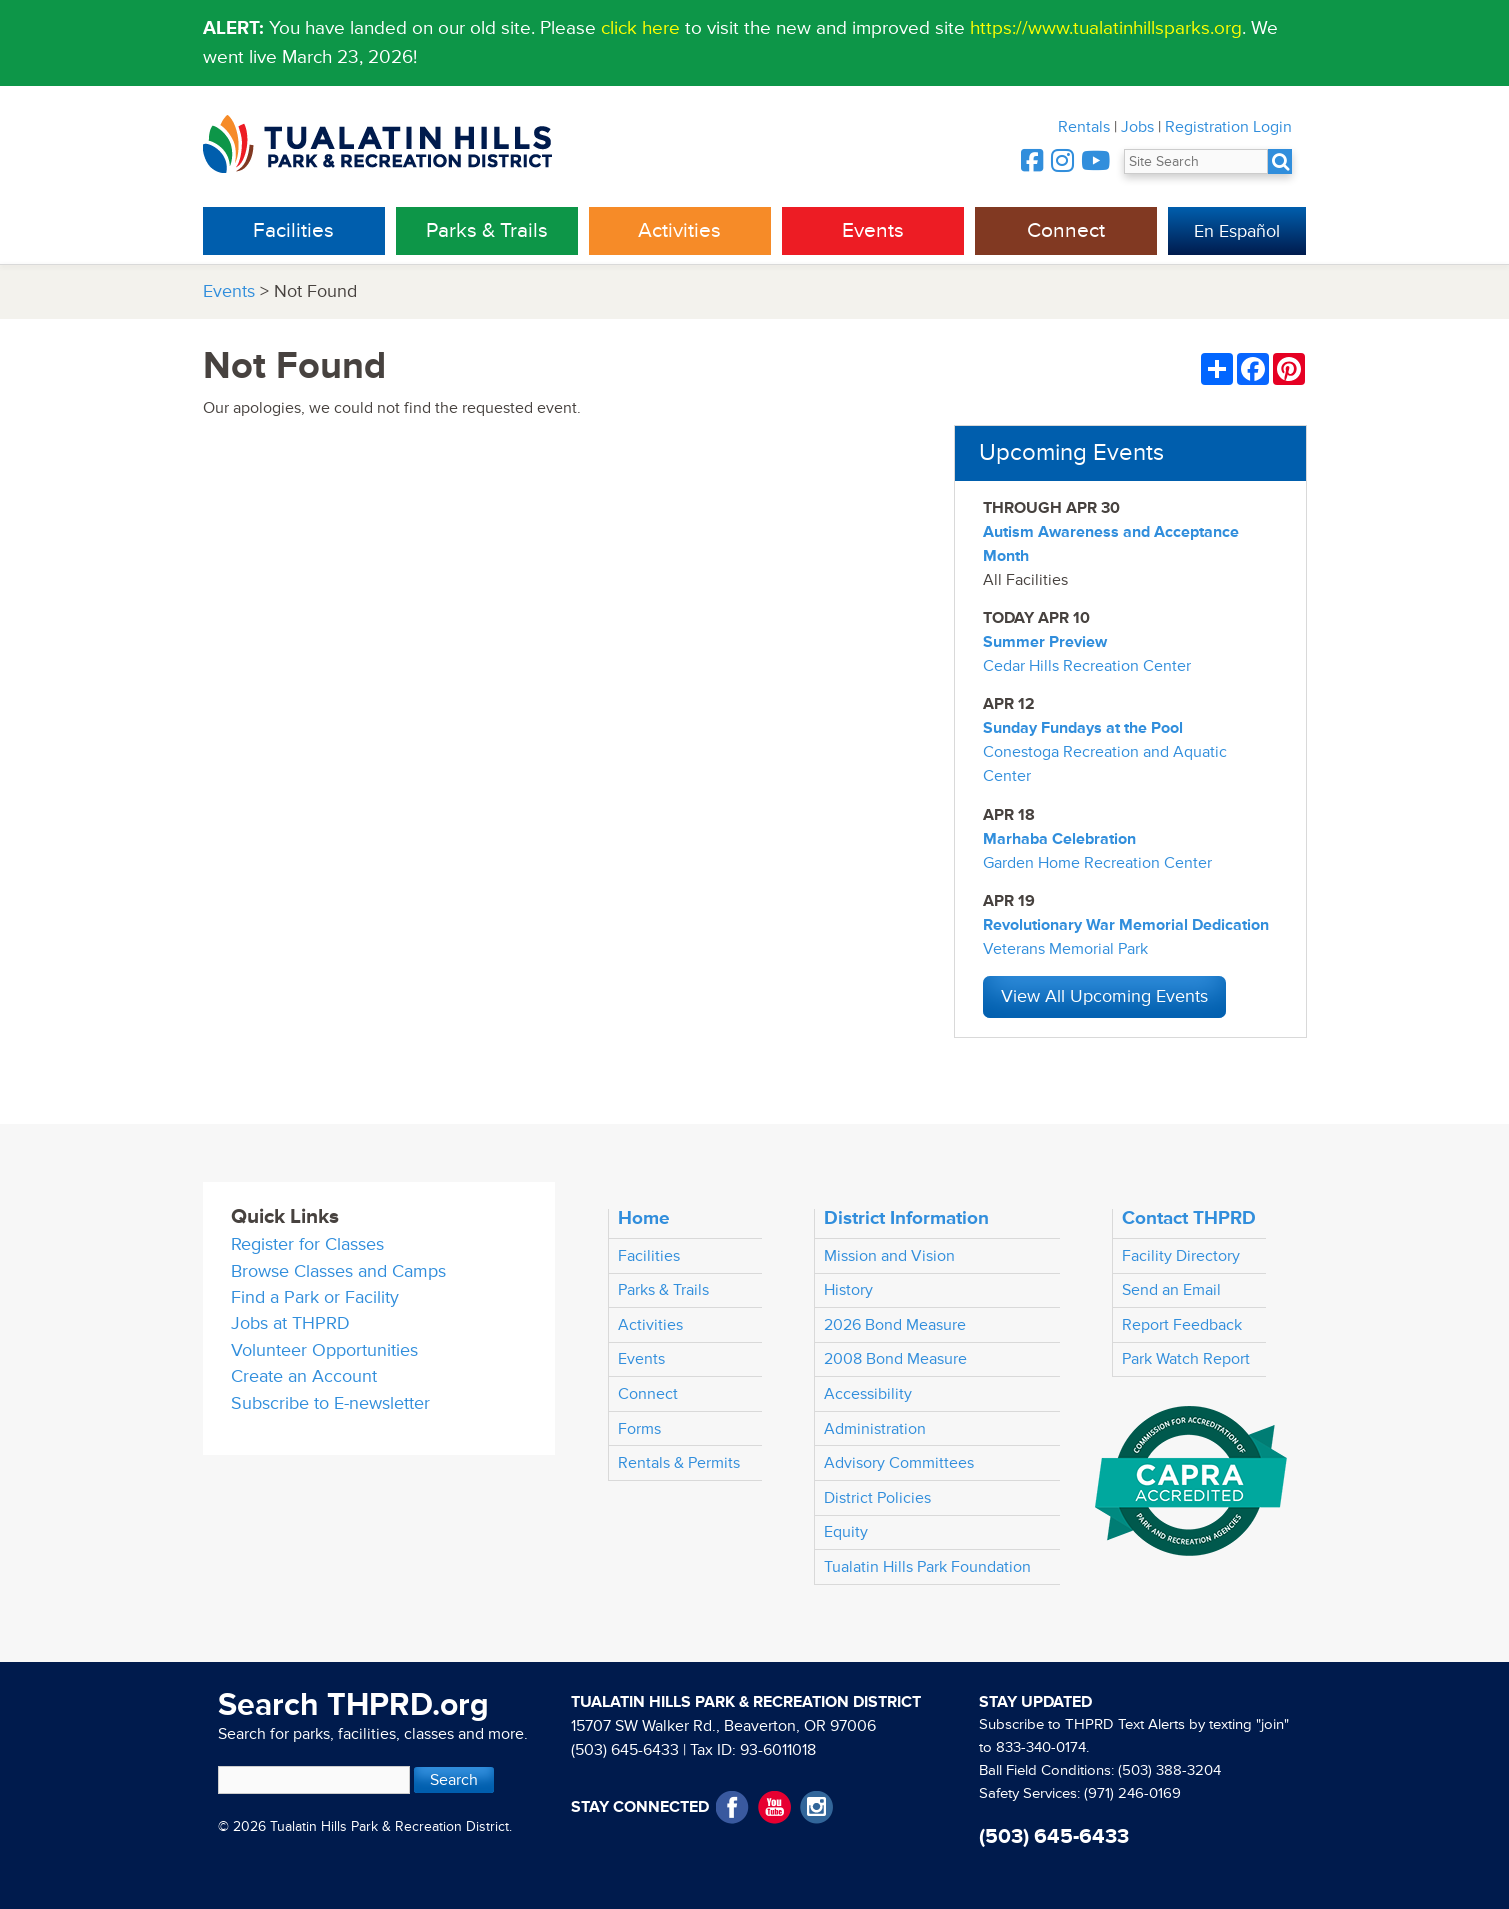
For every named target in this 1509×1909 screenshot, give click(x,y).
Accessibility (868, 1394)
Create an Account (304, 1376)
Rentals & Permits (679, 1463)
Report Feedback (1182, 1325)
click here (640, 28)
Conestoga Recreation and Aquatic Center (1105, 764)
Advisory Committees (899, 1463)
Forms (639, 1429)
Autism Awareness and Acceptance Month (1111, 544)
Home (644, 1218)
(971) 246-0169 (1132, 1793)
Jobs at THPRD (290, 1323)
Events (873, 230)
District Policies (877, 1498)
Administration (875, 1429)
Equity (846, 1532)
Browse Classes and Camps (338, 1271)
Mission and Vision (889, 1256)
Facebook (732, 1807)
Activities (679, 230)
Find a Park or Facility (315, 1297)
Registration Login (1228, 127)
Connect (1066, 230)
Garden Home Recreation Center (1097, 863)
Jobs (1137, 127)
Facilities (293, 230)
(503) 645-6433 (625, 1750)
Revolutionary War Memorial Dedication (1126, 925)
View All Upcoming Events (1104, 996)
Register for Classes (307, 1244)
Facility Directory (1181, 1256)
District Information (906, 1218)
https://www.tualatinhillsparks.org (1106, 28)
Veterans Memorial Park (1065, 949)
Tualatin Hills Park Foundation (927, 1567)
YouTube (774, 1807)
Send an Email (1171, 1290)
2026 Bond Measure (895, 1325)
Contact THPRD (1189, 1218)
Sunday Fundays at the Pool (1083, 728)
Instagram (816, 1807)
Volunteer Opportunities (324, 1350)
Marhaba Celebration (1059, 839)
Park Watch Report (1186, 1359)
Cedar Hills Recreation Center (1087, 666)
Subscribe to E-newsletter (330, 1403)
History (848, 1290)
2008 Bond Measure (895, 1359)
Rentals (1084, 127)
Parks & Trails (487, 230)
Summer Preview (1045, 642)
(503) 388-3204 (1169, 1770)
